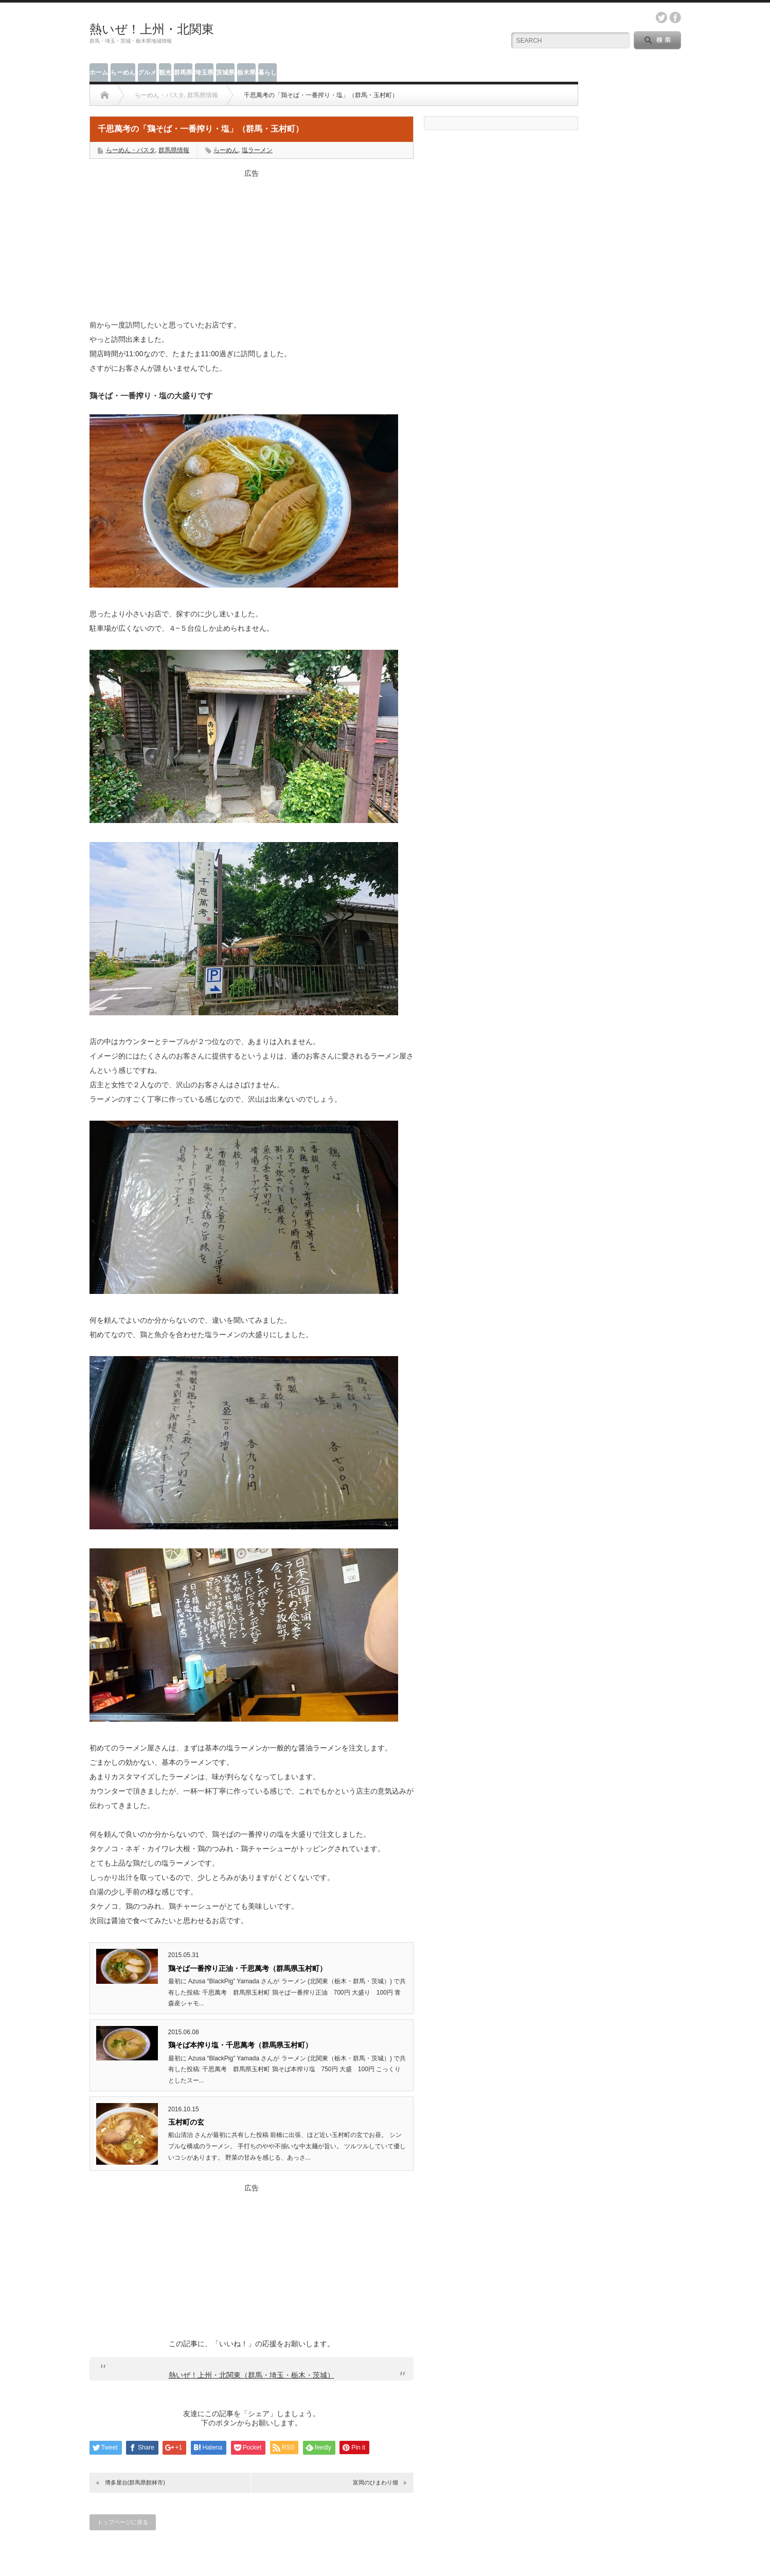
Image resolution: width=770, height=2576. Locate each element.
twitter (661, 17)
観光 (165, 72)
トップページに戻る (122, 2522)
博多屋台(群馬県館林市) (135, 2482)
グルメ (147, 72)
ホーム (98, 72)
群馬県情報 (173, 150)
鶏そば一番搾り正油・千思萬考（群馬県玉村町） (247, 1968)
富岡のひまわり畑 (375, 2482)
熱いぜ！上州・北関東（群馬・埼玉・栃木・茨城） (251, 2375)
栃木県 (246, 72)
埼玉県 (204, 72)
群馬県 (183, 72)
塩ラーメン (257, 150)
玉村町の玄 (186, 2122)
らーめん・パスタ (130, 150)
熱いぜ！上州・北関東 (151, 29)
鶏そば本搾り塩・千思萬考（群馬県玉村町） (240, 2045)
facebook (675, 17)
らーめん (123, 72)
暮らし (267, 72)
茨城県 (225, 72)
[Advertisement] (251, 242)
